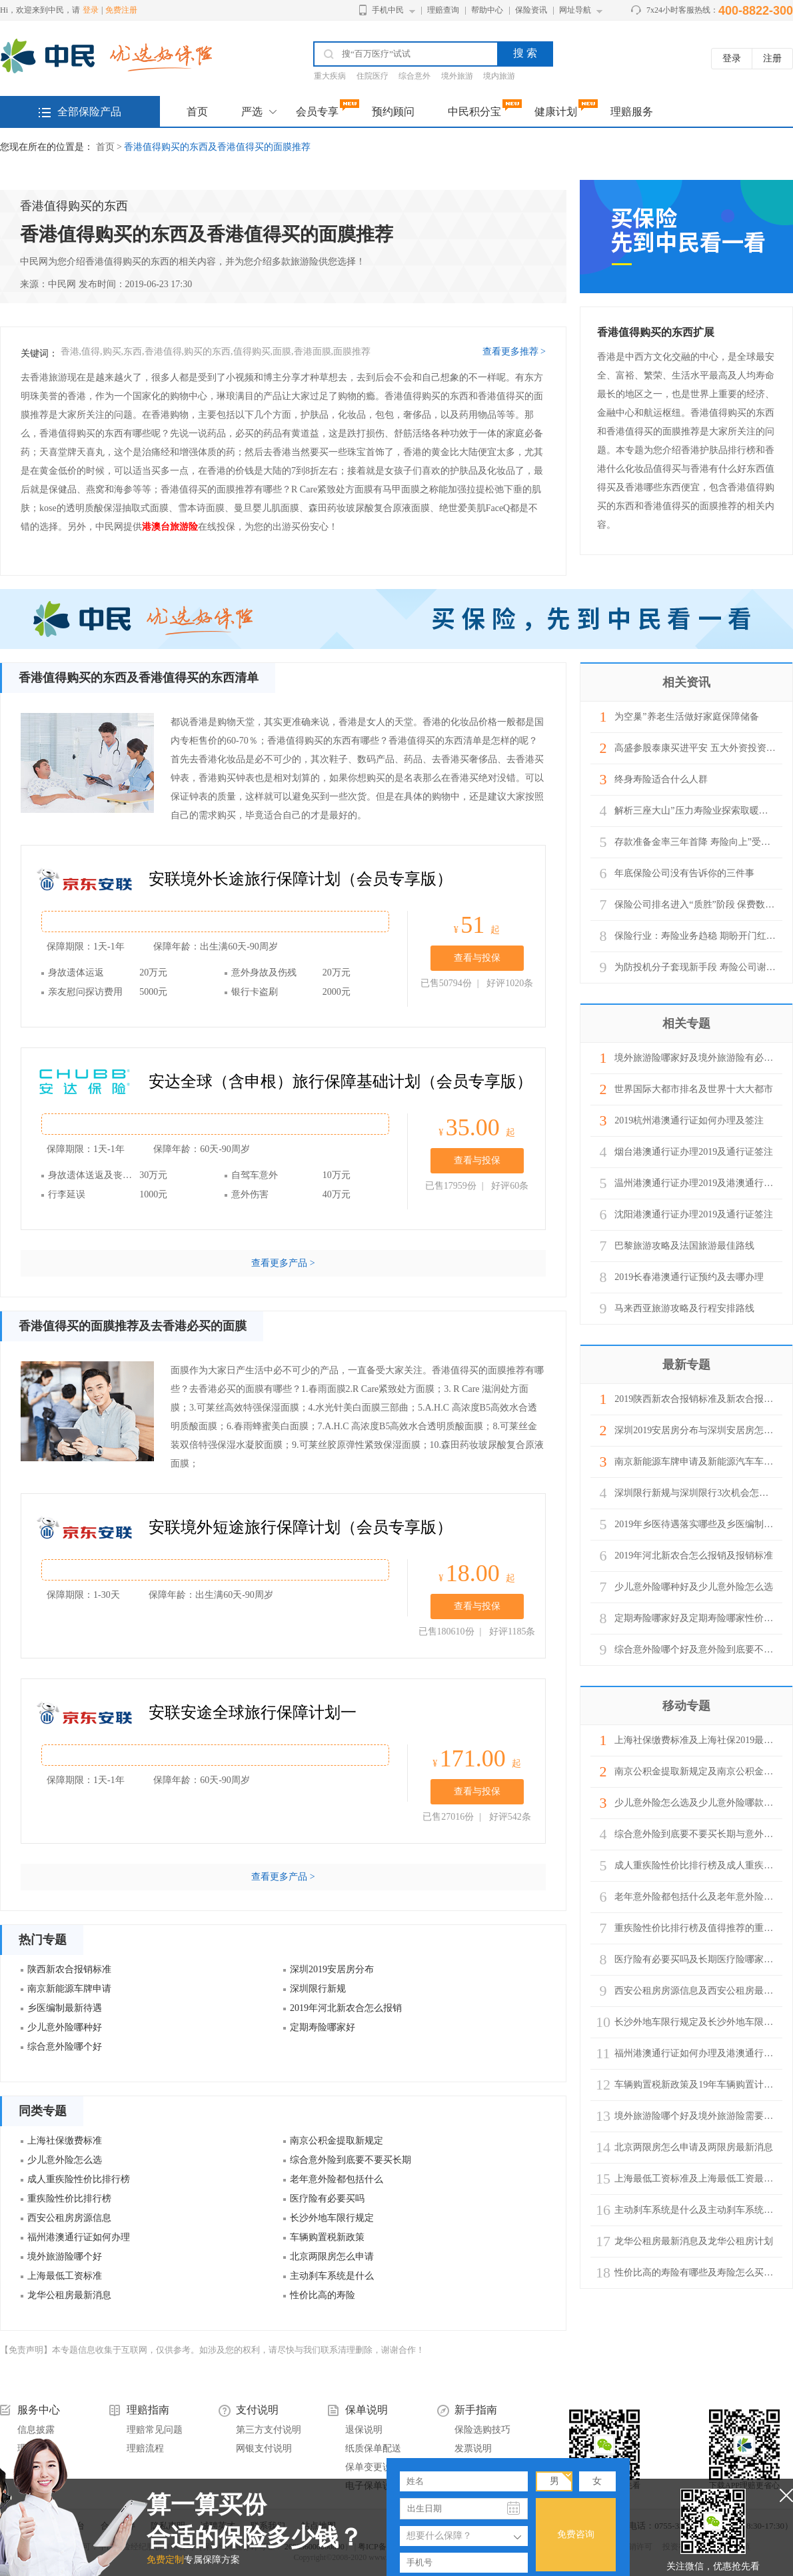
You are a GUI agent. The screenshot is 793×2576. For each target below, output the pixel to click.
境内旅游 (499, 76)
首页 (197, 111)
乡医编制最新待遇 (64, 2008)
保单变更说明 (373, 2467)
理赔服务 (631, 111)
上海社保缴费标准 (64, 2141)
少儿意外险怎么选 (64, 2160)
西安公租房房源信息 (69, 2218)
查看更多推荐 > (514, 351)
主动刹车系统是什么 (332, 2276)
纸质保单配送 (373, 2448)
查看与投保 (477, 958)
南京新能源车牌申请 (69, 1989)
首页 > (110, 147)
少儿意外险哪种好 (64, 2027)
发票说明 (473, 2448)
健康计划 (555, 111)
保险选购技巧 (482, 2430)
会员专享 (317, 111)
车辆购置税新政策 (327, 2237)
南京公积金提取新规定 (336, 2141)
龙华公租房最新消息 (69, 2295)
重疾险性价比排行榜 (69, 2199)
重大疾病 (330, 76)
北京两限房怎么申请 (332, 2256)
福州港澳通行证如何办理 (78, 2237)
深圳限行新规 (318, 1989)
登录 (91, 10)
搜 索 (525, 53)
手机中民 (388, 10)
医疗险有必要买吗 (327, 2199)
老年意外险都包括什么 (336, 2179)
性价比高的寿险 (322, 2295)
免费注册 (121, 10)
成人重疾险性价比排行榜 (78, 2179)
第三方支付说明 (268, 2430)
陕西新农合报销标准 (69, 1969)
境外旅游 (457, 76)
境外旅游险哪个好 (64, 2256)
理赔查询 (443, 10)
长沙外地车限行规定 (332, 2218)
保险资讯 (531, 10)
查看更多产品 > (283, 1263)
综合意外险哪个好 (64, 2047)
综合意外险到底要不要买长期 (350, 2160)
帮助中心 (487, 10)
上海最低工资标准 (64, 2276)
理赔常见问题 (155, 2430)
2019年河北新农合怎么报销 (346, 2008)
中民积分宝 (474, 111)
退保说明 (364, 2430)
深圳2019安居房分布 (332, 1969)
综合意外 (414, 76)
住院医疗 (373, 76)
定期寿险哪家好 (322, 2027)
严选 (252, 111)
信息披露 (36, 2430)
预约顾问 (393, 111)
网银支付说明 (264, 2448)
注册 (772, 58)
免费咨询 (575, 2534)
